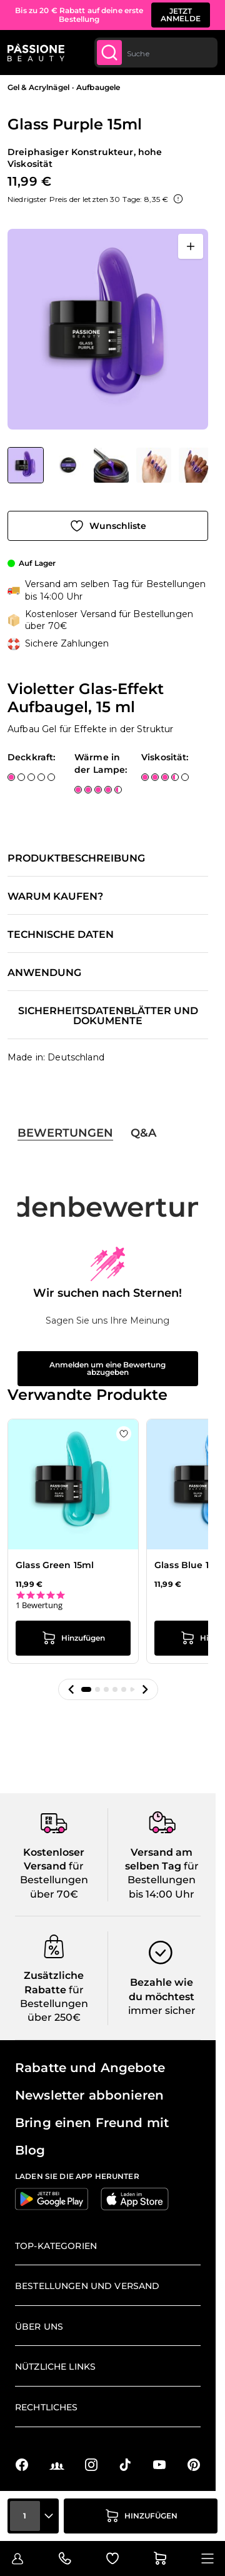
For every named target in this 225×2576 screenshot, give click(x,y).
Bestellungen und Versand (87, 2286)
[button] (71, 1689)
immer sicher (162, 2010)
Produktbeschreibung (76, 858)
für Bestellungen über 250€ (54, 2004)
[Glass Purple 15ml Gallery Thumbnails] (108, 465)
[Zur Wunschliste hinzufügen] (108, 526)
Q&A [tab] (143, 1133)
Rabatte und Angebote (90, 2067)
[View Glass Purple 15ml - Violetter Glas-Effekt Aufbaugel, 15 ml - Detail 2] (153, 465)
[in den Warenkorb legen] (141, 2515)
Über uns (39, 2326)
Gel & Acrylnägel (38, 87)
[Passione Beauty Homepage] (36, 52)
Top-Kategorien (56, 2245)
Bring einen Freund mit (92, 2122)
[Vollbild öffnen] (190, 246)
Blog (30, 2150)
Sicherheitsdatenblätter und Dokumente (108, 1016)
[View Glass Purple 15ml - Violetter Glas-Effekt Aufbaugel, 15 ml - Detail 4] (196, 465)
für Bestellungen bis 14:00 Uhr (163, 1880)
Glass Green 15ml (55, 1565)
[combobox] (156, 53)
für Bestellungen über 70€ (54, 1880)
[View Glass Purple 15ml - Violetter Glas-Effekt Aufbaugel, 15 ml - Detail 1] (68, 465)
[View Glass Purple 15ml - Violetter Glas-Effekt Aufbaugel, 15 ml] (26, 465)
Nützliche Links (55, 2366)
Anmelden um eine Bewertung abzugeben (107, 1368)
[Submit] (109, 53)
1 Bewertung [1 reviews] (39, 1605)
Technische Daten (61, 935)
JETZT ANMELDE (181, 14)
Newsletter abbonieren (89, 2095)
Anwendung (44, 973)
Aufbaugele (98, 87)
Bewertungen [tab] (65, 1133)
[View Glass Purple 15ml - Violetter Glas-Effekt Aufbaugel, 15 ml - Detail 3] (111, 465)
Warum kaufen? (55, 897)
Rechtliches (46, 2407)
